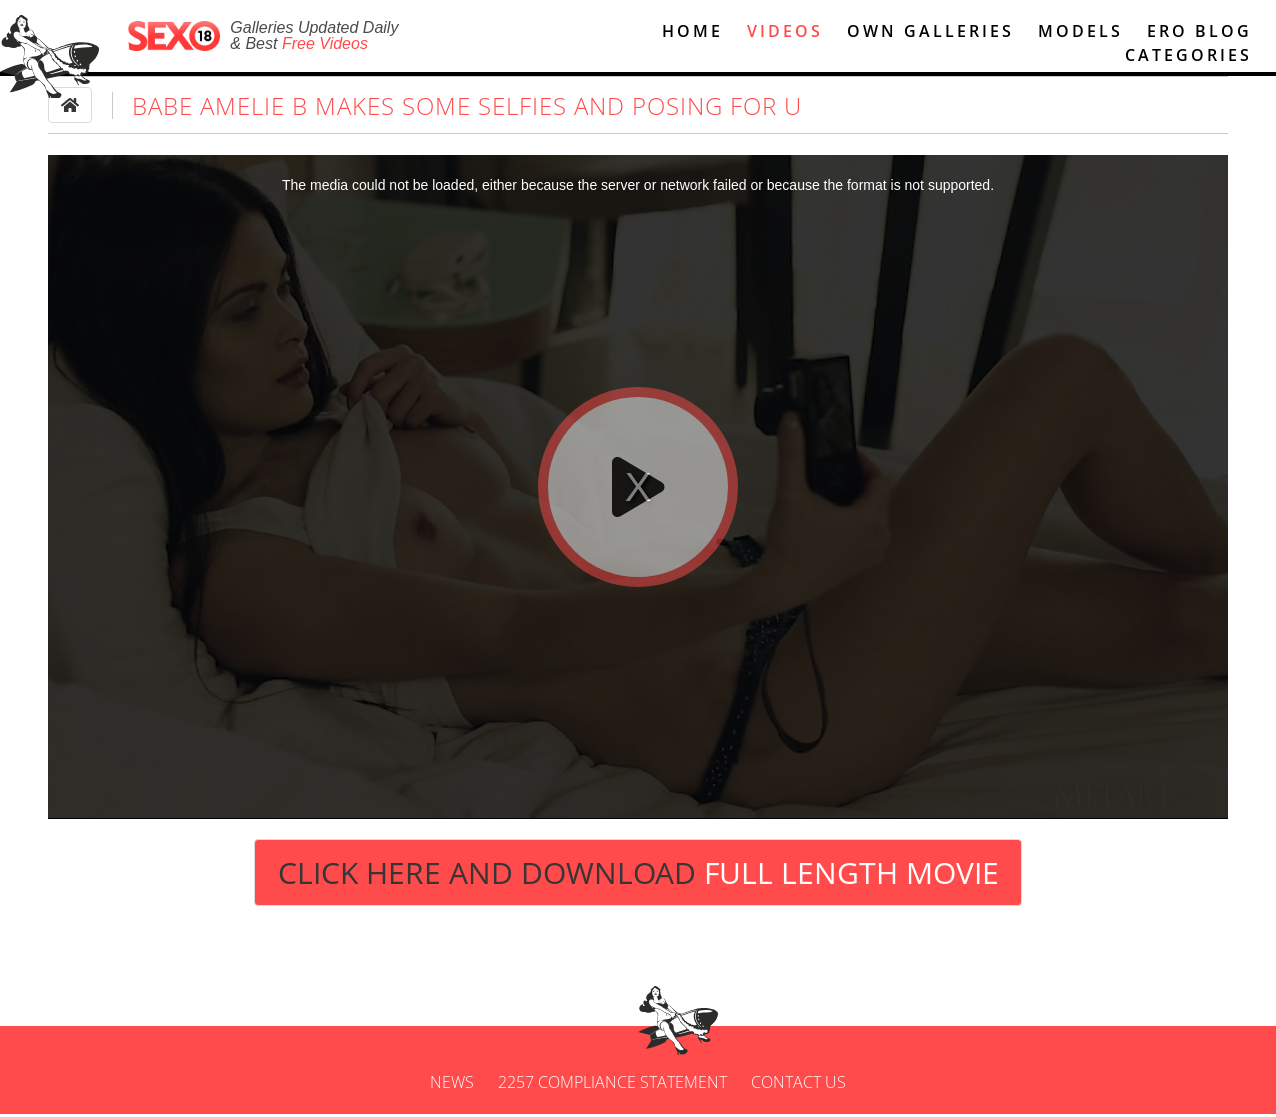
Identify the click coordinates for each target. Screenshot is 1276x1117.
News (452, 1085)
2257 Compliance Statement (612, 1085)
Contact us (798, 1085)
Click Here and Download (638, 875)
